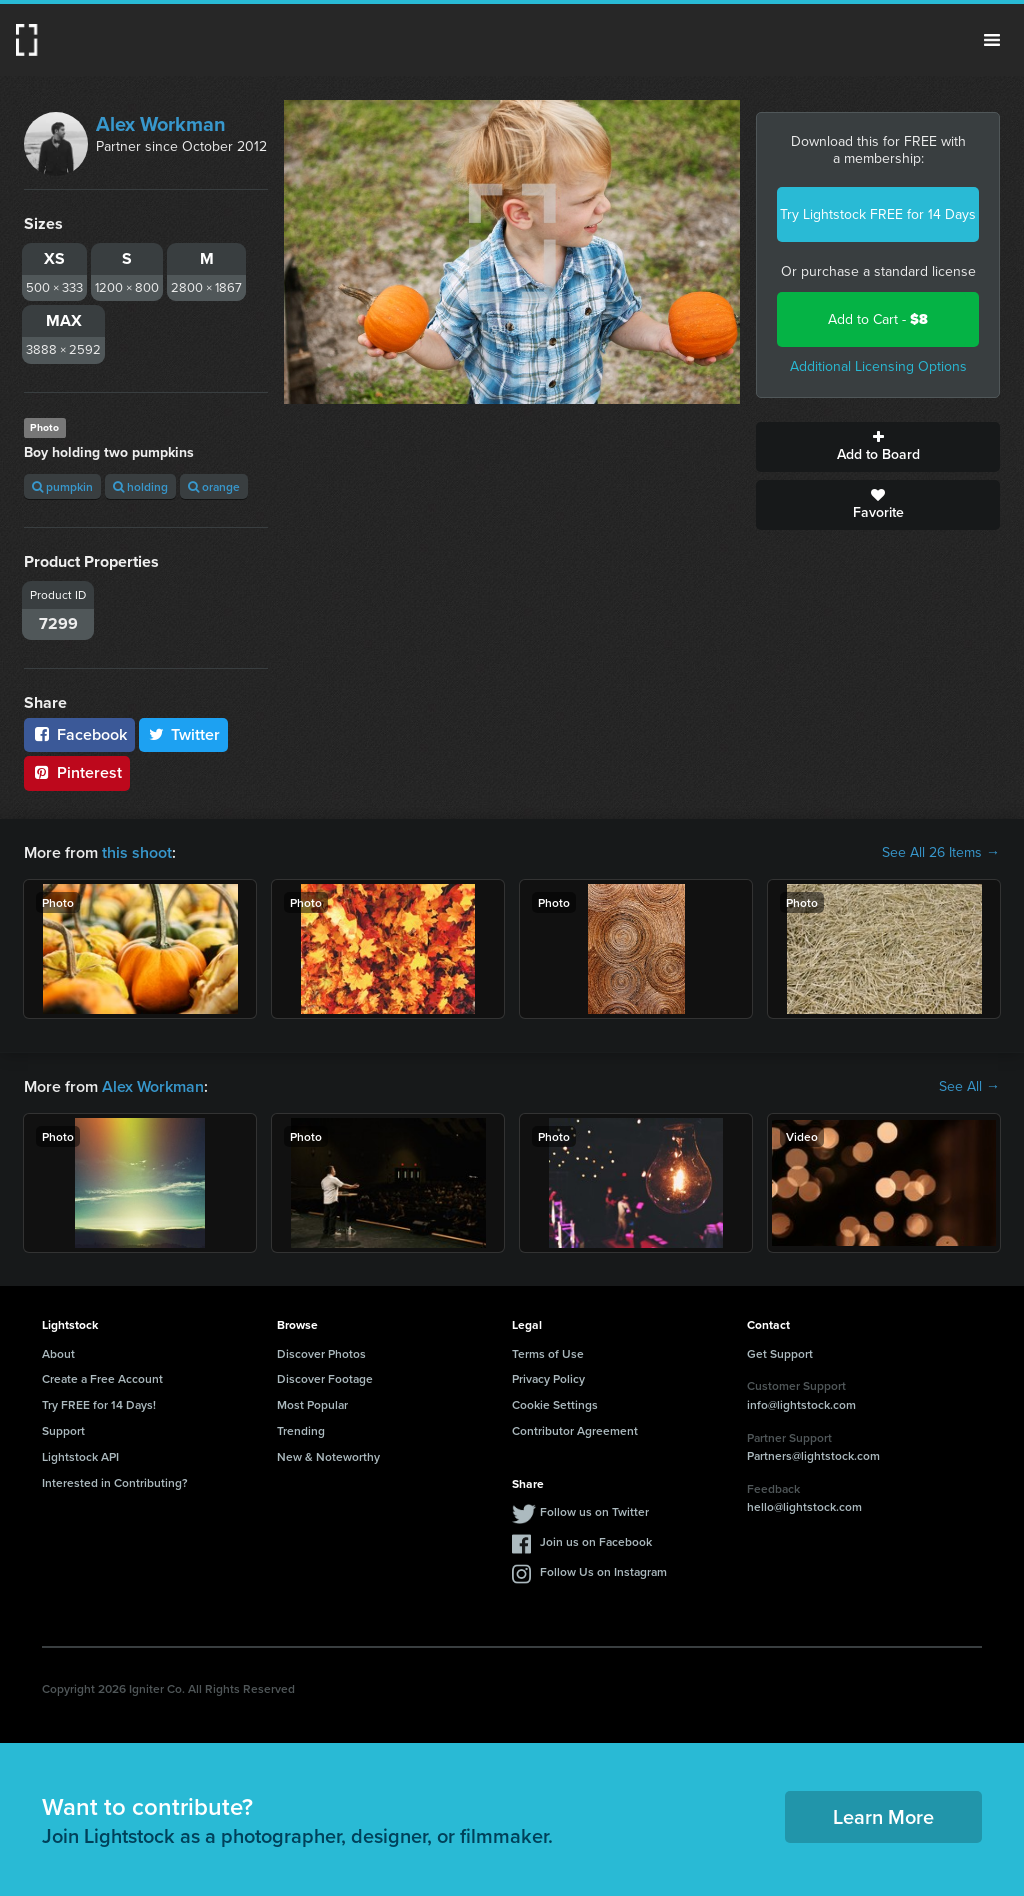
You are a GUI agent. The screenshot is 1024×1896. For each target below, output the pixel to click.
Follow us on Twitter (594, 1511)
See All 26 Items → (941, 853)
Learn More (883, 1816)
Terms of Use (548, 1353)
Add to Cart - (878, 319)
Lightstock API (80, 1456)
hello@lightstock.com (804, 1506)
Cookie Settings (555, 1404)
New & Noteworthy (328, 1456)
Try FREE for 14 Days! (99, 1404)
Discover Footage (325, 1378)
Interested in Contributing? (115, 1482)
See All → (969, 1087)
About (58, 1353)
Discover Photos (321, 1353)
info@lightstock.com (801, 1404)
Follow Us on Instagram (603, 1571)
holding (140, 486)
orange (214, 486)
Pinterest (77, 772)
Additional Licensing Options (878, 366)
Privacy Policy (548, 1378)
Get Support (780, 1353)
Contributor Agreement (575, 1430)
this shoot (137, 852)
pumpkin (62, 486)
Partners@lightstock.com (813, 1455)
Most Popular (312, 1404)
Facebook (79, 734)
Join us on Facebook (596, 1541)
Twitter (184, 734)
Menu (992, 40)
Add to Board (878, 447)
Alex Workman (161, 124)
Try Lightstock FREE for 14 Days (878, 214)
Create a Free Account (102, 1378)
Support (63, 1430)
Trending (301, 1430)
